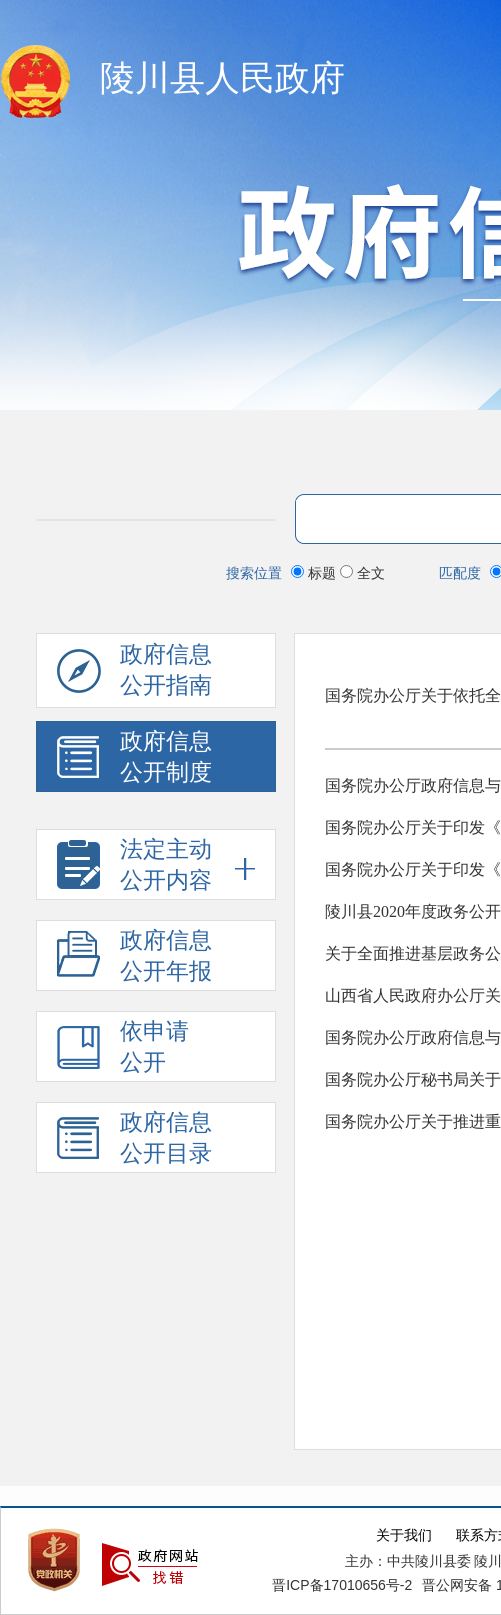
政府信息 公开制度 (134, 760)
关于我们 (404, 1535)
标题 (315, 573)
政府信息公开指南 (134, 675)
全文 (362, 573)
